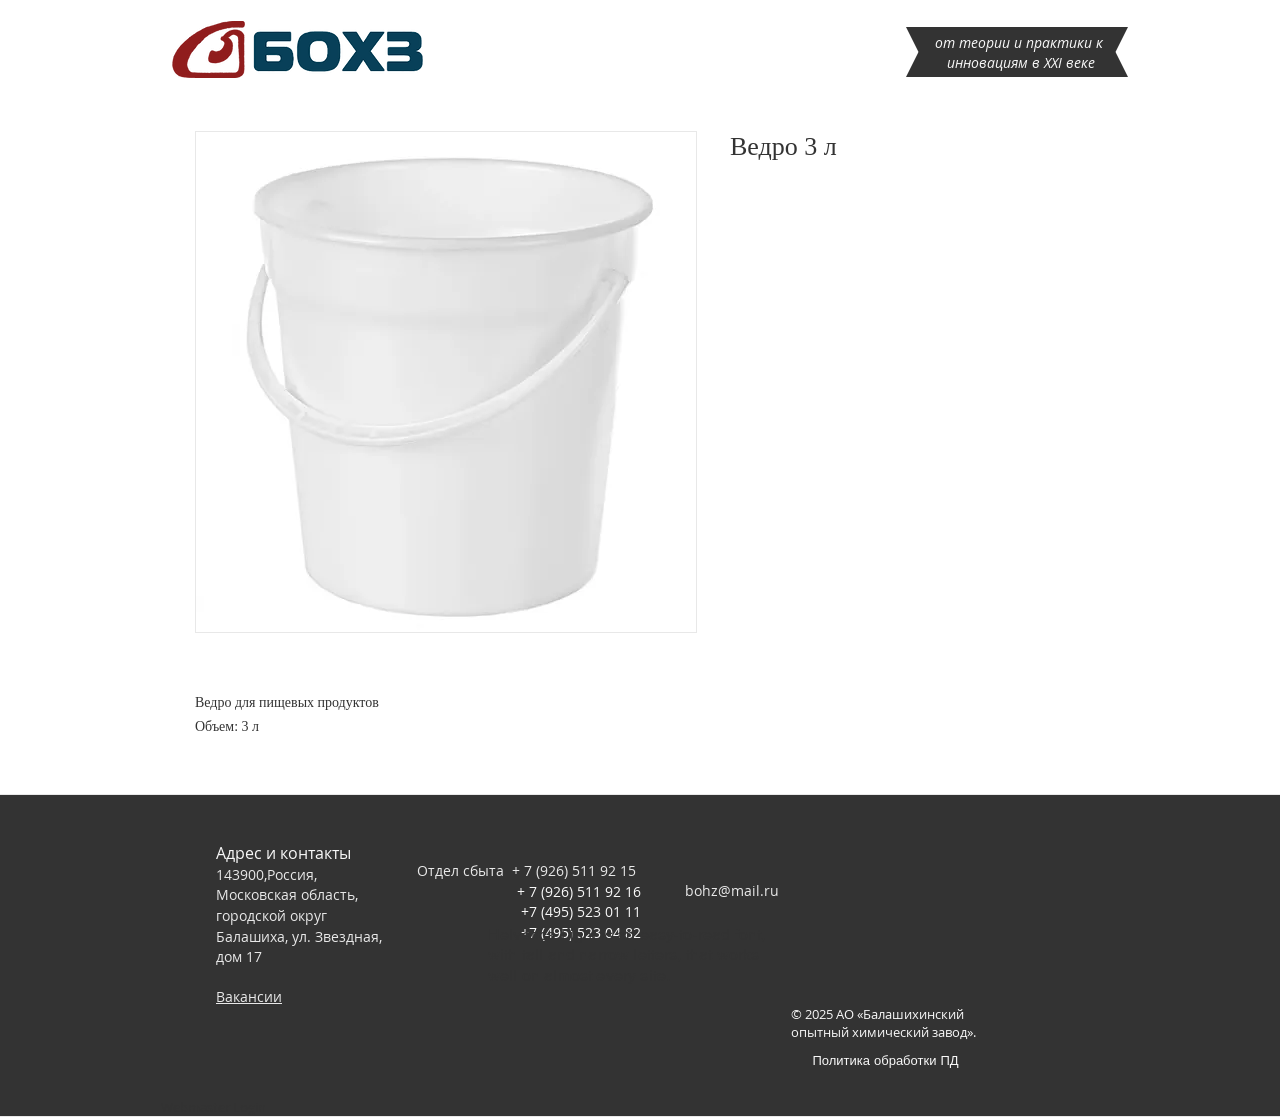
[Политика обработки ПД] (885, 1059)
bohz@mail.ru (732, 890)
